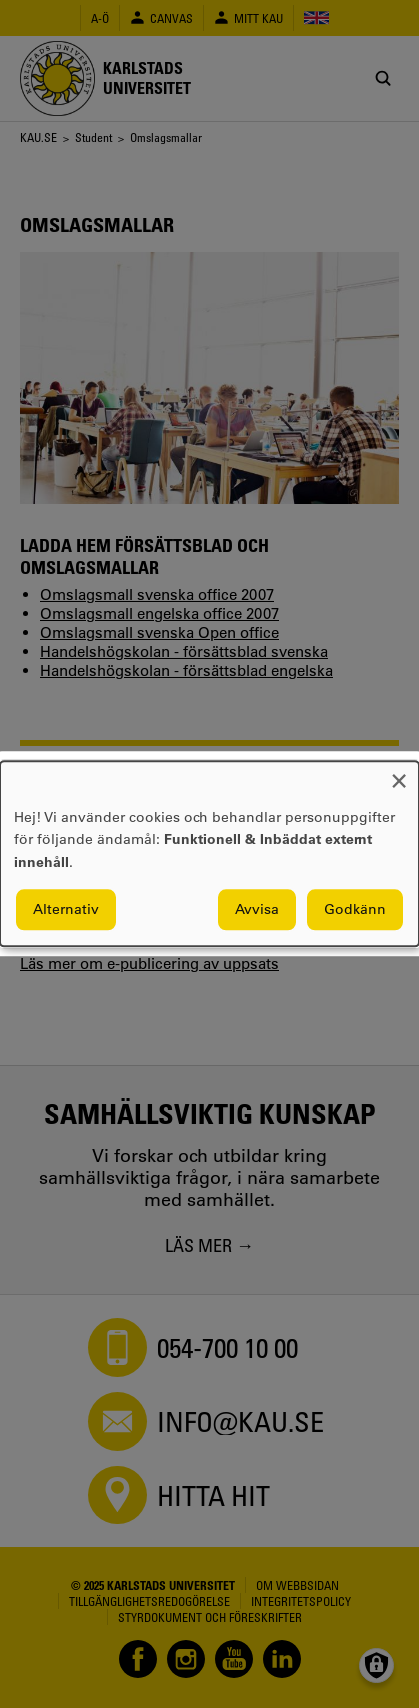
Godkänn (355, 910)
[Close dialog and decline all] (399, 773)
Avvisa (257, 910)
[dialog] (209, 853)
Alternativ (66, 910)
